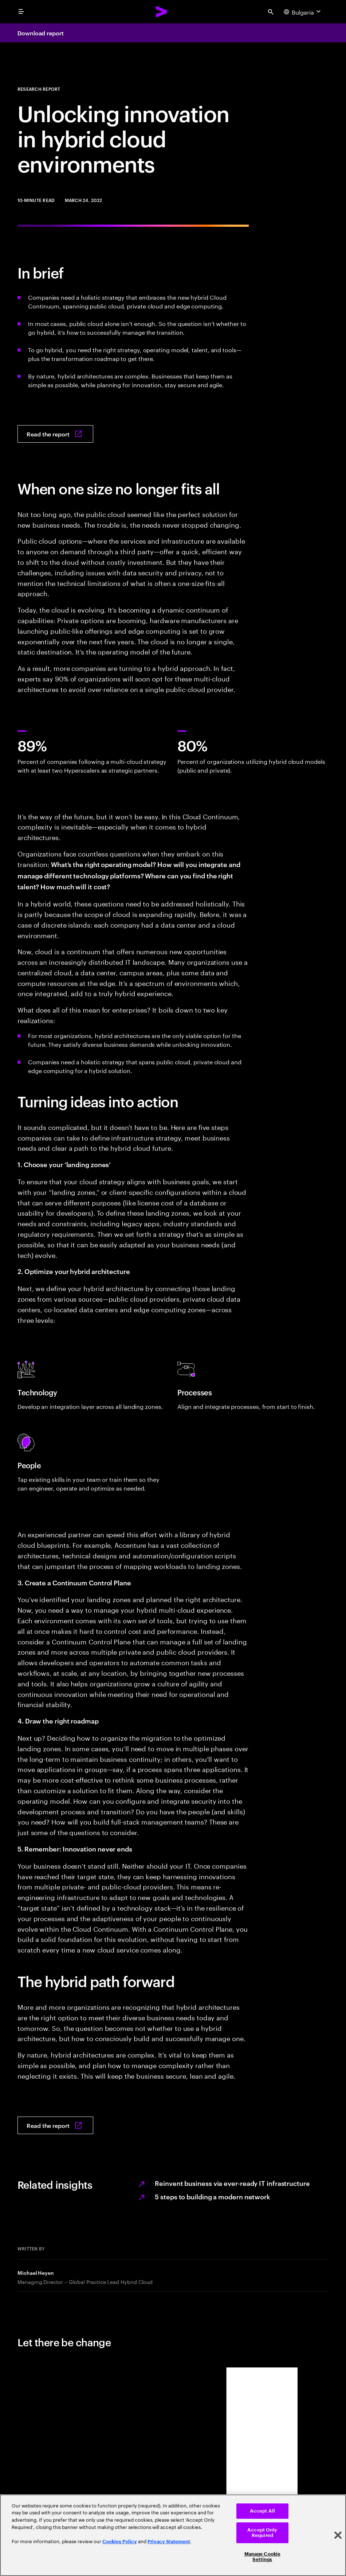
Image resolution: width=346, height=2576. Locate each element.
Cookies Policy (119, 2541)
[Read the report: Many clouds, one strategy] (55, 434)
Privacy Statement (169, 2541)
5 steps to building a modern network (212, 2196)
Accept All (262, 2511)
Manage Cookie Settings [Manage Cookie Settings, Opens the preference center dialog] (262, 2557)
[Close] (338, 2535)
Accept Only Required (262, 2533)
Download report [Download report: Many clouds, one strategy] (40, 33)
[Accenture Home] (161, 11)
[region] (173, 2535)
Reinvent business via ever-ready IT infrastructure (232, 2182)
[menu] (21, 11)
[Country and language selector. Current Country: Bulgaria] (303, 11)
